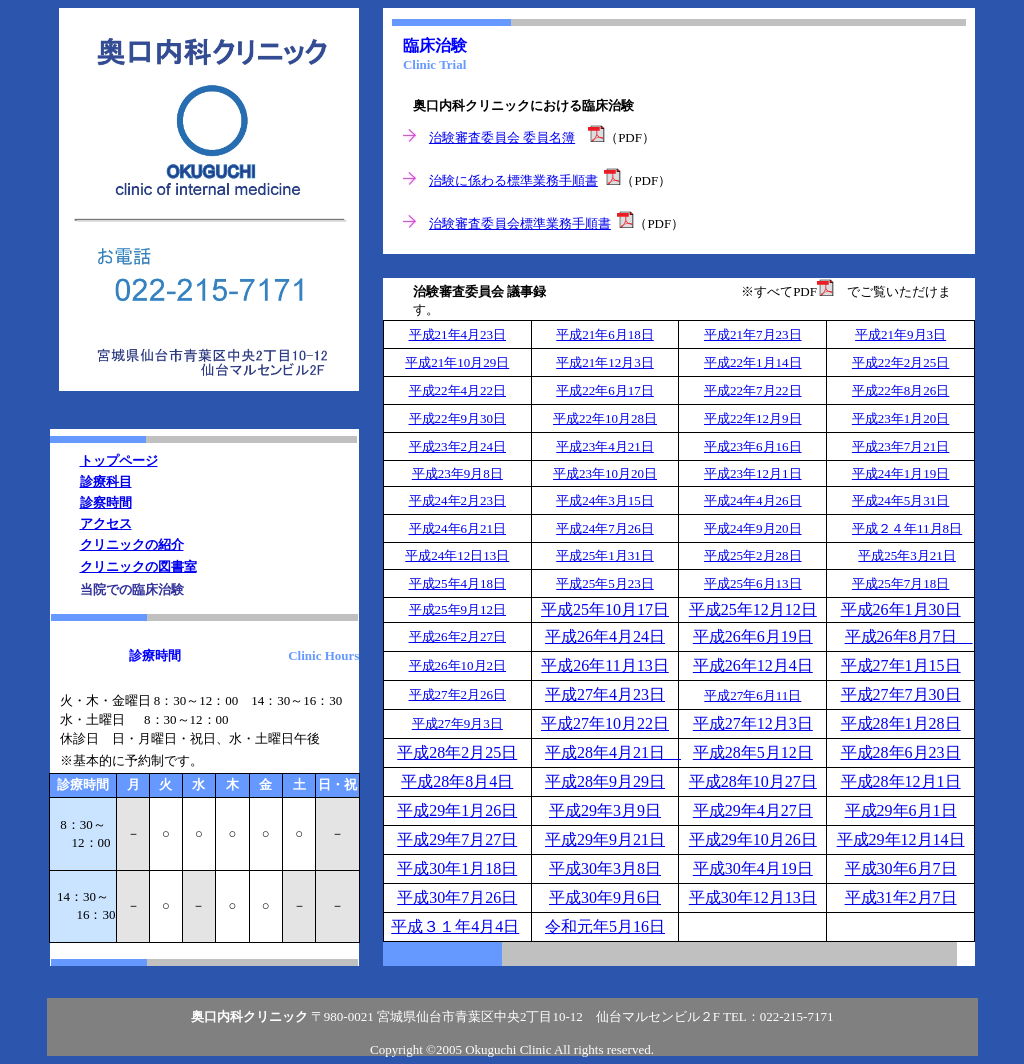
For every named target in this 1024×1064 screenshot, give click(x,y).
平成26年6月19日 (753, 636)
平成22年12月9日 (753, 418)
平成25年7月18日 (901, 583)
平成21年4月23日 (458, 334)
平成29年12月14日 (901, 839)
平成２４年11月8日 (907, 528)
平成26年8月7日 (909, 636)
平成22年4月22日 (458, 390)
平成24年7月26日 (605, 528)
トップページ (119, 460)
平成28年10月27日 (753, 781)
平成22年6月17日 (605, 390)
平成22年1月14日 (753, 362)
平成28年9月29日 (605, 781)
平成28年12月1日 (901, 781)
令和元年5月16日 (605, 926)
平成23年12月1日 (753, 473)
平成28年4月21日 (613, 752)
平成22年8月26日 (901, 390)
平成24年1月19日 (901, 473)
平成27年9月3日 (457, 723)
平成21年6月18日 (605, 334)
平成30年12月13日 (753, 897)
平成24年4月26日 (753, 500)
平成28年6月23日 (901, 752)
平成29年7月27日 (457, 839)
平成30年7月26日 (457, 897)
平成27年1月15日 (901, 665)
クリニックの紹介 (132, 544)
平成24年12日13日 (457, 555)
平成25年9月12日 (458, 609)
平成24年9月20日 (753, 528)
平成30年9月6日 (605, 897)
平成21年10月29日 (457, 362)
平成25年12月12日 (753, 609)
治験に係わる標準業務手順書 (513, 180)
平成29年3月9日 (605, 810)
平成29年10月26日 (753, 839)
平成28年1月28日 (901, 723)
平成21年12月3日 (605, 362)
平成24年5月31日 (901, 500)
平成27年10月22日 (605, 723)
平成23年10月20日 (605, 473)
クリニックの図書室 (138, 566)
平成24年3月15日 (605, 500)
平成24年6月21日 (458, 528)
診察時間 (106, 502)
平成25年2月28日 (753, 555)
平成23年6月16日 (753, 446)
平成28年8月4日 (457, 781)
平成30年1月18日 (457, 868)
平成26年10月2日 (458, 665)
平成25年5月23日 (605, 583)
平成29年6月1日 (901, 810)
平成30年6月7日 (901, 868)
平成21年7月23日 (753, 334)
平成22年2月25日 (901, 362)
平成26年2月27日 (458, 636)
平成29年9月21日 (605, 839)
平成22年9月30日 (458, 418)
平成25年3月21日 (907, 555)
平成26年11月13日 (604, 665)
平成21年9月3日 (900, 334)
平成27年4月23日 (605, 694)
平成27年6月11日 (752, 695)
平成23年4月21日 (605, 446)
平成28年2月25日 (457, 752)
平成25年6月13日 (753, 583)
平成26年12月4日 (753, 665)
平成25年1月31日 (605, 555)
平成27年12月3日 (753, 723)
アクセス (106, 523)
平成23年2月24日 (458, 446)
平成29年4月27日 (753, 810)
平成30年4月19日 (753, 868)
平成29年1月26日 (457, 810)
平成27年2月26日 (458, 694)
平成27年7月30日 (901, 694)
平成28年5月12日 (753, 752)
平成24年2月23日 (458, 500)
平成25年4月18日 (458, 583)
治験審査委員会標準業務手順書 (520, 223)
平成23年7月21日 (901, 446)
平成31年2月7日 (901, 897)
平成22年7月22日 (753, 390)
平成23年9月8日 (457, 473)
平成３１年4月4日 (455, 926)
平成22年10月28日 (605, 418)
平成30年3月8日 (605, 868)
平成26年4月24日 (605, 636)
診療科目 (106, 481)
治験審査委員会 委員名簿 (502, 137)
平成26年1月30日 (901, 609)
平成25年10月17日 (605, 609)
